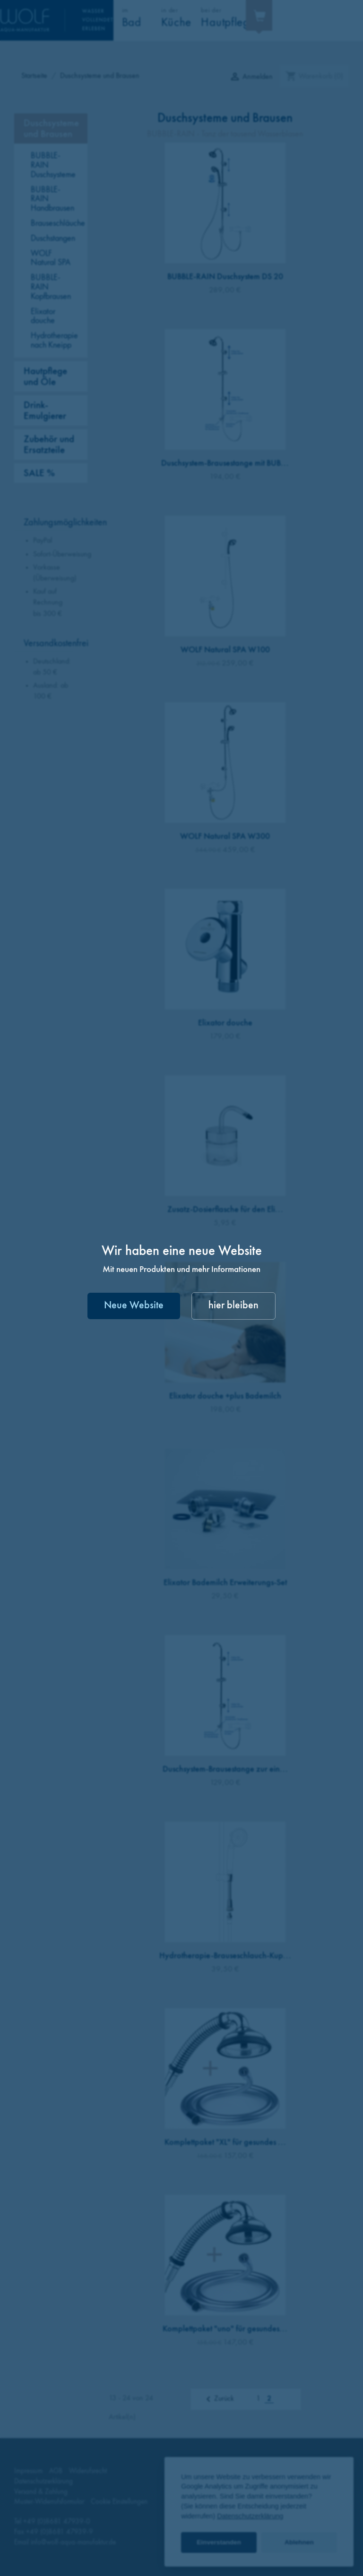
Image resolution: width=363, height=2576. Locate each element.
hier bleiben (233, 1306)
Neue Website (134, 1306)
